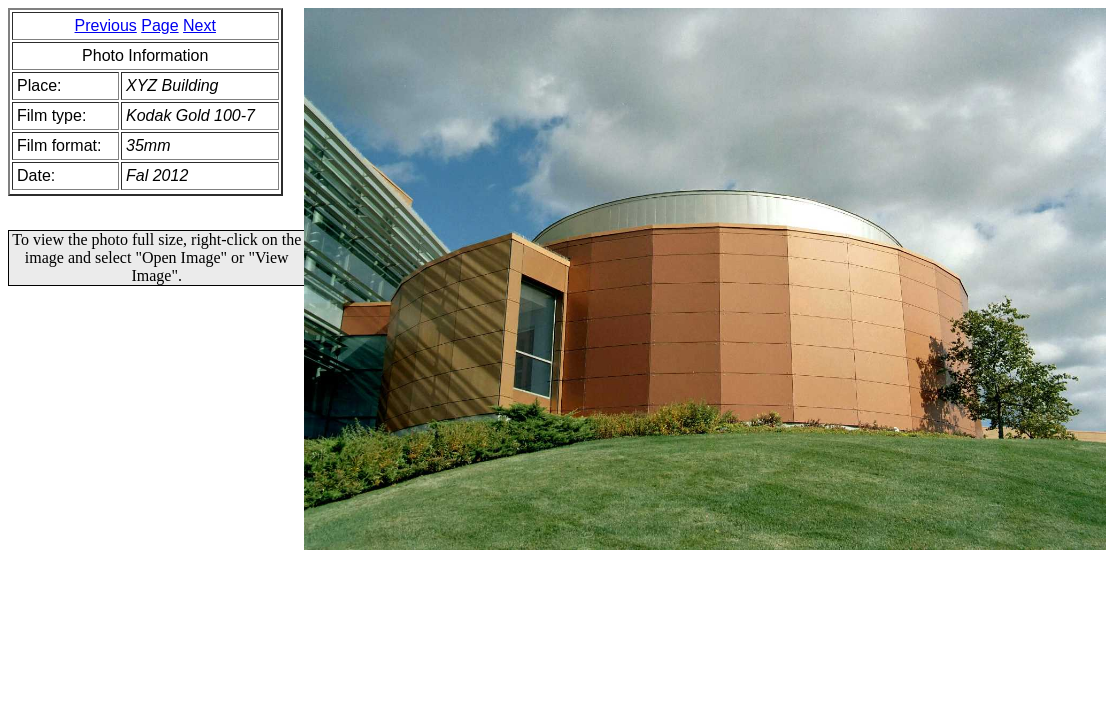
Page (159, 25)
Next (199, 25)
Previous (106, 25)
